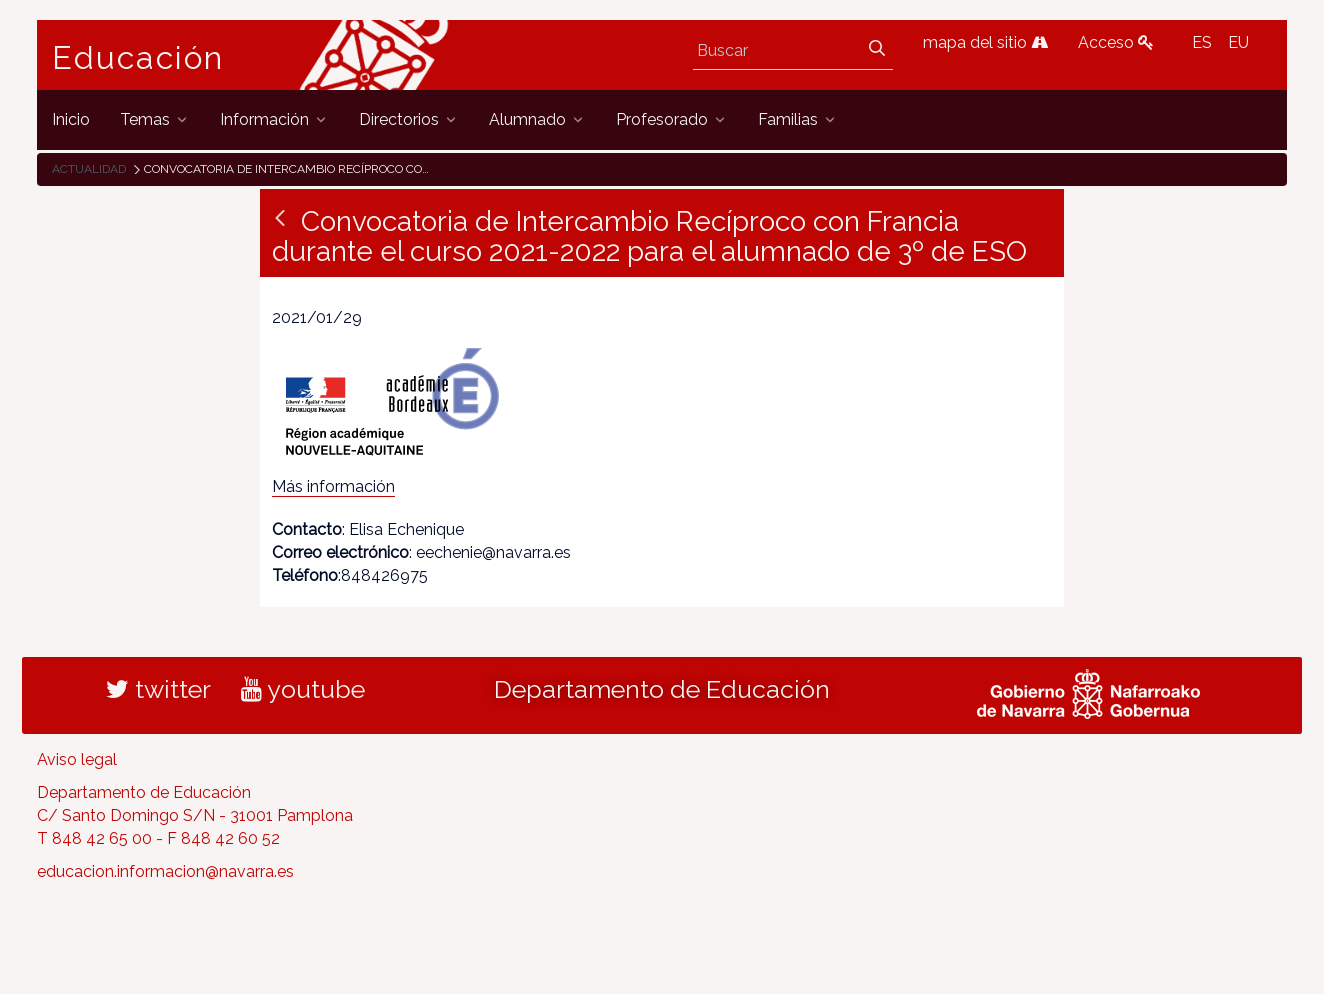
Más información (333, 486)
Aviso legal (77, 759)
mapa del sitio (985, 42)
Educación (138, 58)
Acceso (1116, 42)
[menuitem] (71, 119)
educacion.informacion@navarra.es (165, 871)
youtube (303, 689)
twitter (158, 689)
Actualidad (89, 169)
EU (1238, 42)
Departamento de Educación (662, 689)
